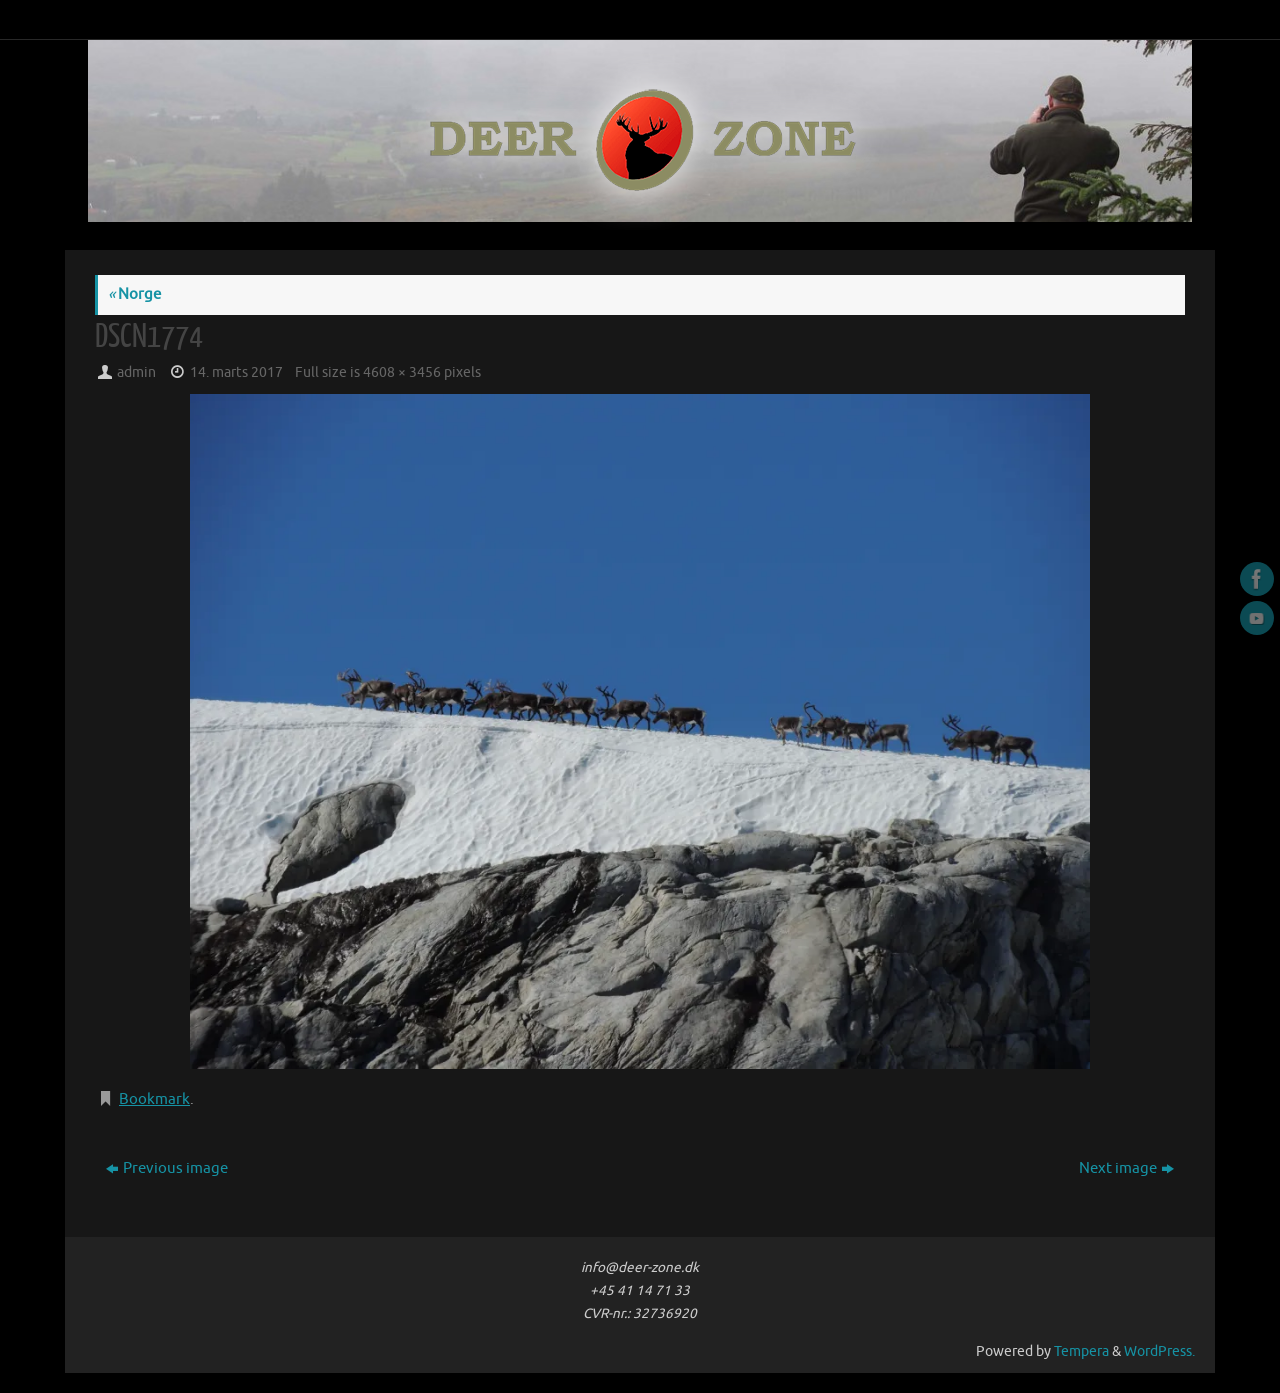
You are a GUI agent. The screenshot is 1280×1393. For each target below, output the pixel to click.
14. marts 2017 (236, 372)
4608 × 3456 (402, 372)
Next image (1126, 1168)
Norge (134, 294)
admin (136, 372)
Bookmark (154, 1099)
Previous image (167, 1168)
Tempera (1081, 1351)
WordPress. (1159, 1351)
